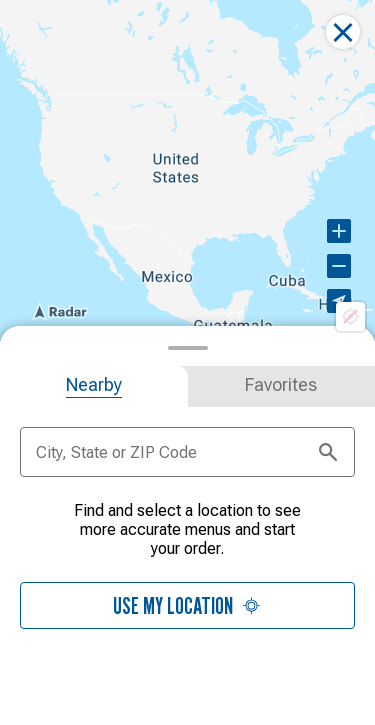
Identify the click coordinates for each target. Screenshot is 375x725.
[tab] (94, 386)
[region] (187, 170)
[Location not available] (350, 316)
